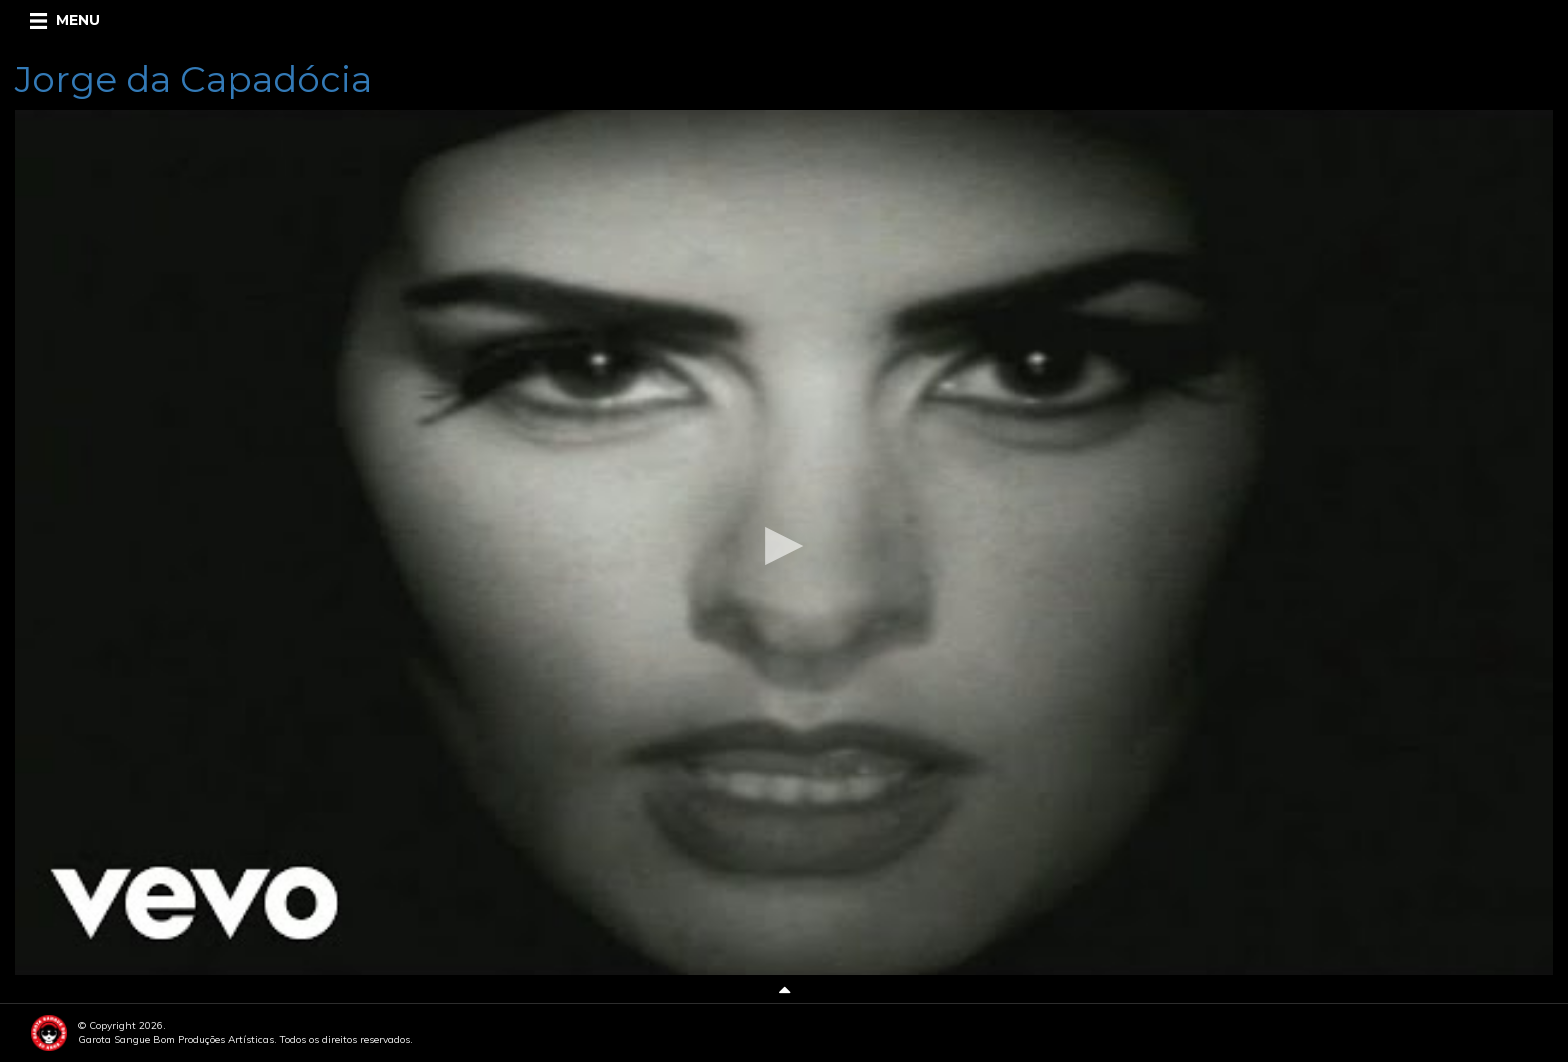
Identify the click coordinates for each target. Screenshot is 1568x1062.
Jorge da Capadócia (193, 79)
